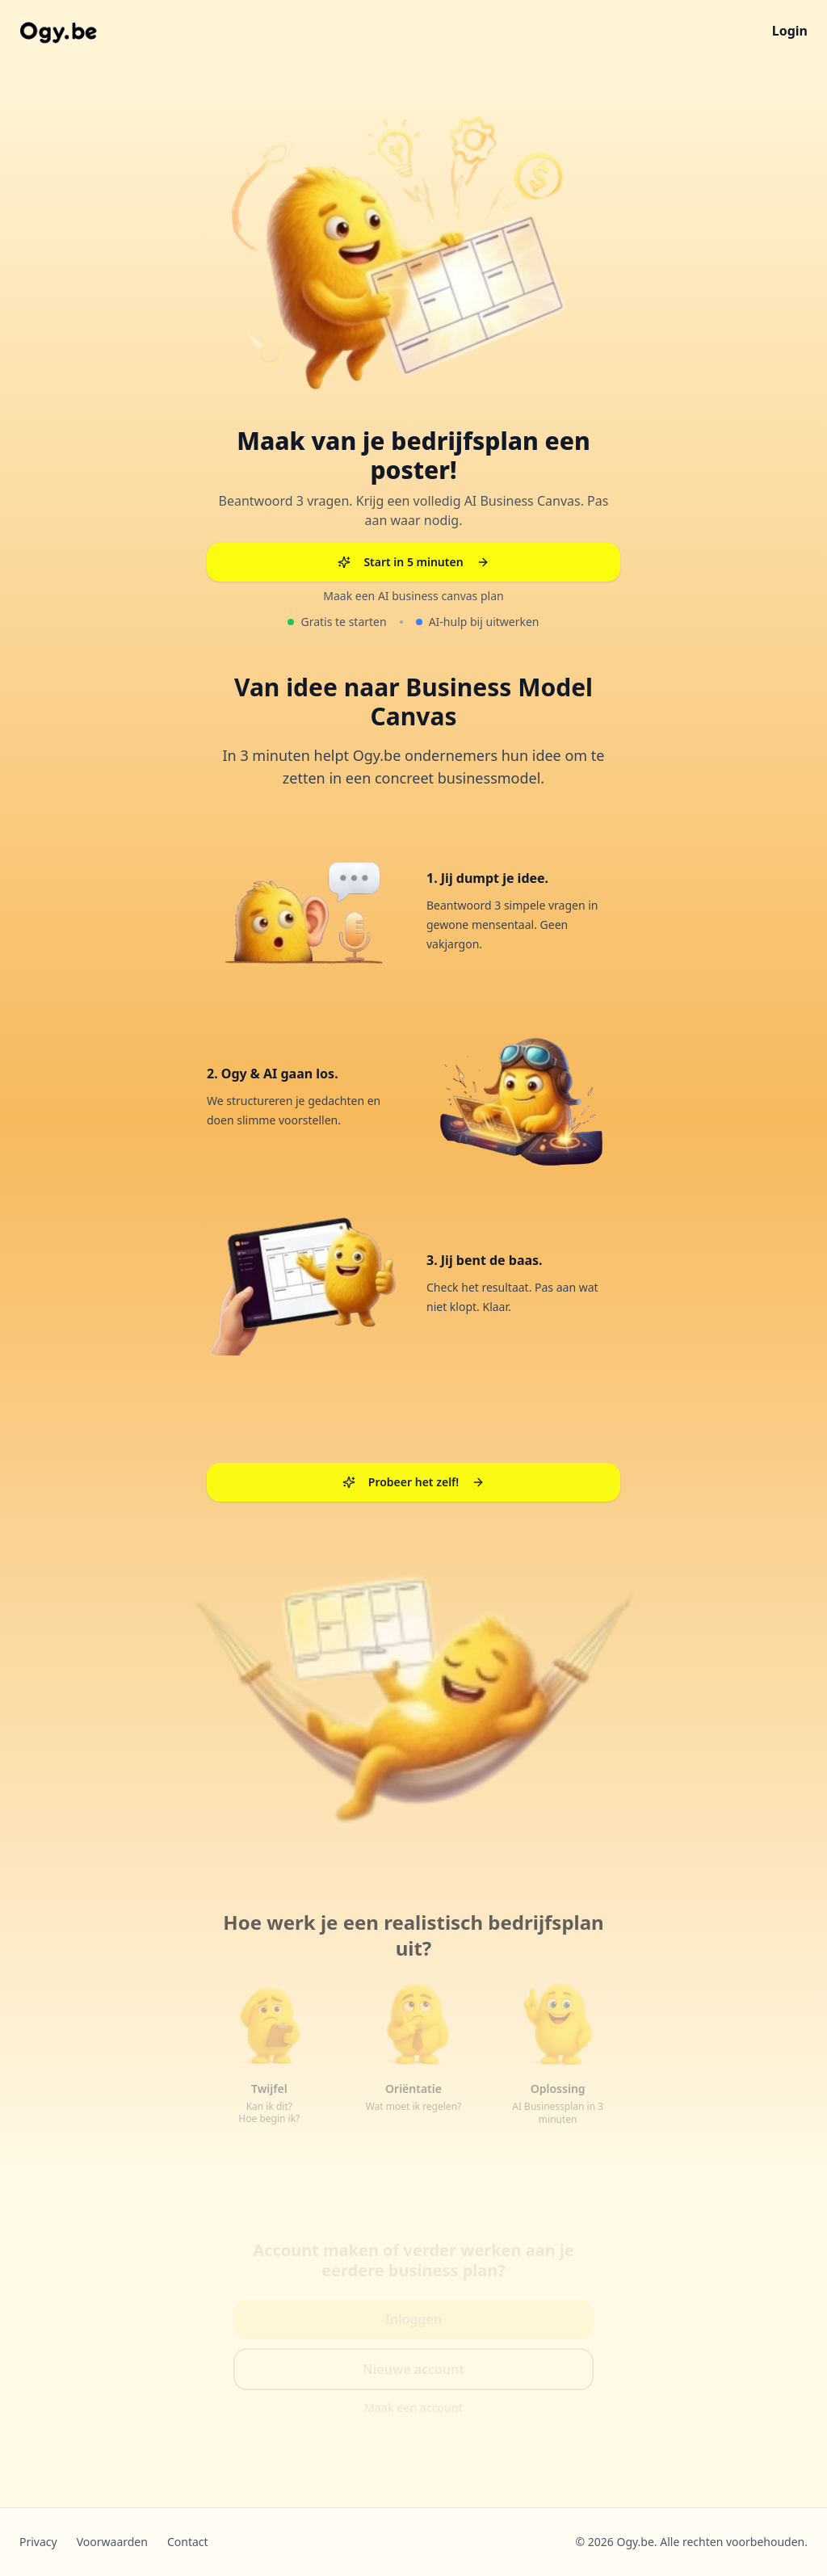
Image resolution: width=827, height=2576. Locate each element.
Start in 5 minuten (413, 561)
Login (790, 31)
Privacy (38, 2541)
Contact (187, 2541)
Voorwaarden (112, 2541)
